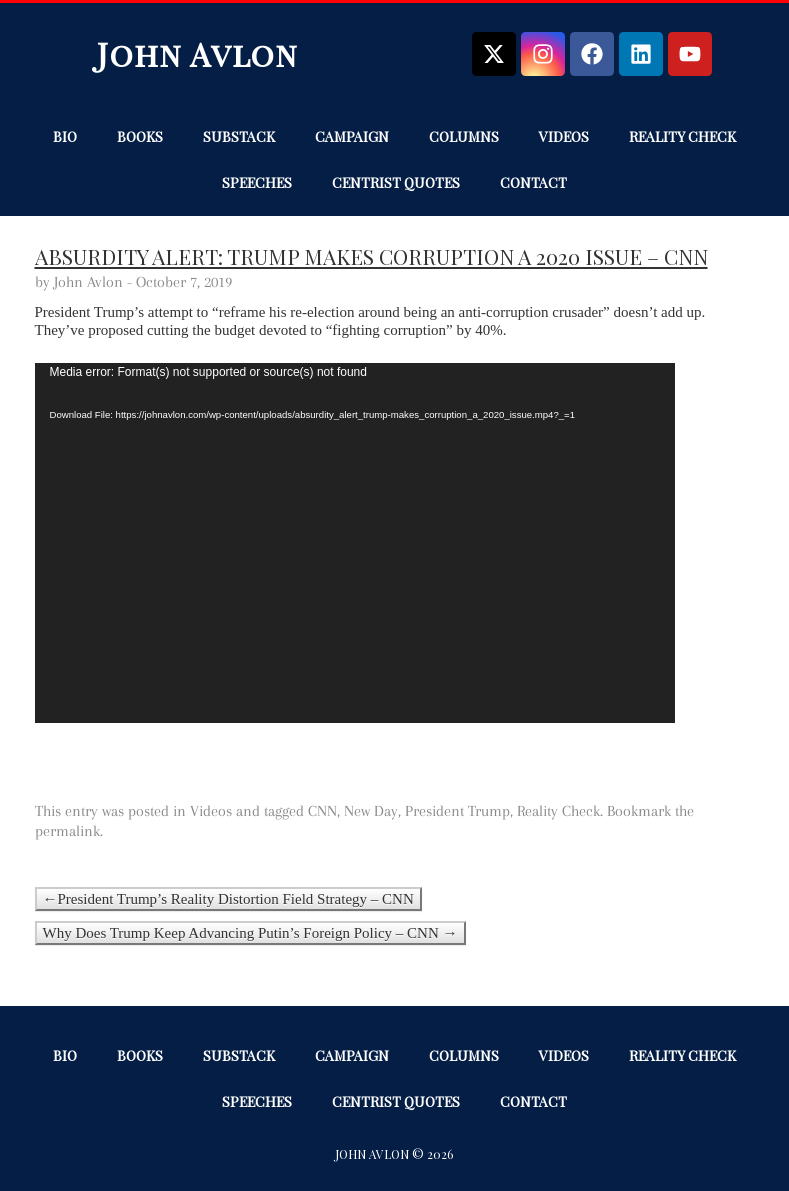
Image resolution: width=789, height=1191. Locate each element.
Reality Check (682, 136)
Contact (533, 182)
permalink (67, 831)
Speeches (257, 182)
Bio (65, 136)
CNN (322, 811)
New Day (371, 811)
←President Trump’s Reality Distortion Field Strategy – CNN (228, 899)
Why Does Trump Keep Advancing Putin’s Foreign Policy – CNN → (250, 933)
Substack (239, 136)
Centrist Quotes (396, 182)
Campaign (352, 136)
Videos (564, 136)
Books (140, 136)
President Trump (457, 811)
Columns (464, 136)
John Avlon (197, 53)
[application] (355, 543)
